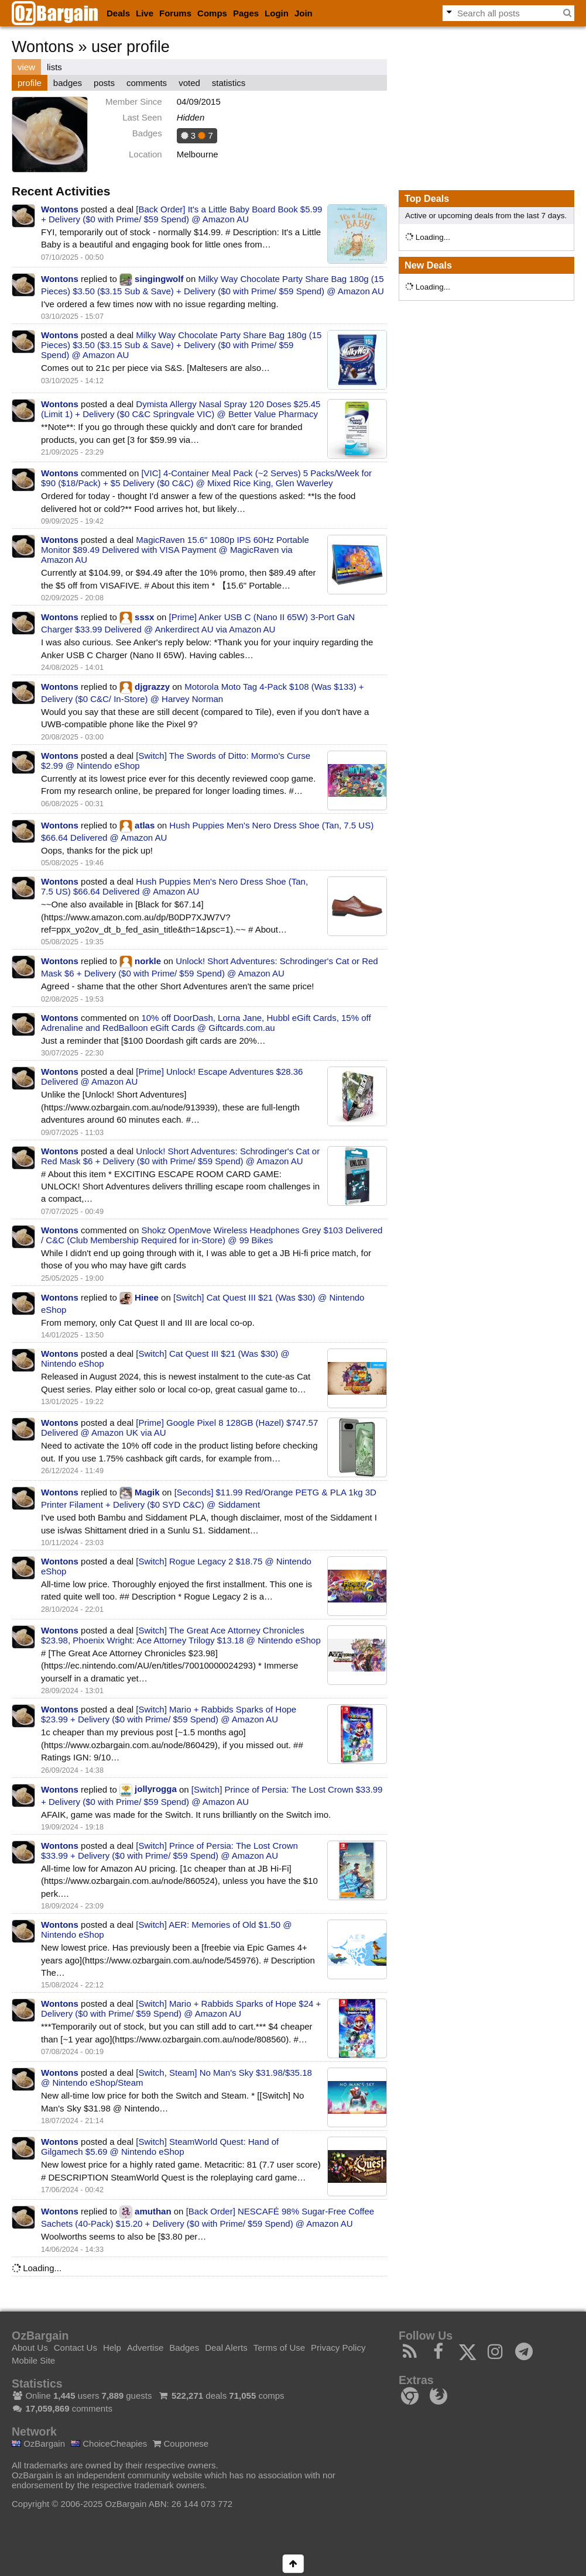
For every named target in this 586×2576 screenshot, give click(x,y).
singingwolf (159, 279)
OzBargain (38, 2443)
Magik (147, 1492)
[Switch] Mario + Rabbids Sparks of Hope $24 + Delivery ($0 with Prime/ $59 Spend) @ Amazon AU (181, 2008)
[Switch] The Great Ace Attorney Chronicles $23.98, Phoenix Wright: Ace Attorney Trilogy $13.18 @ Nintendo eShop (181, 1635)
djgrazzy (152, 687)
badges (67, 83)
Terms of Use (279, 2348)
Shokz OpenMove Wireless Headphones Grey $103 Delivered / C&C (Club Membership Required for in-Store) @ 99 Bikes (211, 1235)
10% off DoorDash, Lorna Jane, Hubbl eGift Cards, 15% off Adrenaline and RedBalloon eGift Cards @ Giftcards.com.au (206, 1023)
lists (54, 67)
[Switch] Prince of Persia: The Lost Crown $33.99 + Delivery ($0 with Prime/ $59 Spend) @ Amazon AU (169, 1850)
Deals (118, 13)
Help (112, 2348)
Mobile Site (33, 2360)
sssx (144, 617)
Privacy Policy (338, 2348)
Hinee (147, 1297)
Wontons (59, 209)
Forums (175, 13)
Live (144, 13)
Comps (212, 13)
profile (30, 83)
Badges (184, 2348)
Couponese (180, 2443)
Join (303, 13)
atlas (145, 825)
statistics (229, 83)
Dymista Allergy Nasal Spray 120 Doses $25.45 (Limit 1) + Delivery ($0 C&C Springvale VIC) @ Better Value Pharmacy (180, 409)
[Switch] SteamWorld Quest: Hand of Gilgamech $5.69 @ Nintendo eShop (160, 2147)
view (26, 67)
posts (104, 83)
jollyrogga (156, 1789)
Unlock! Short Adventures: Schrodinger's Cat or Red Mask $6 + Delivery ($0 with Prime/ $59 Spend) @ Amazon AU (180, 1156)
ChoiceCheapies (109, 2443)
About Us (30, 2348)
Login (277, 13)
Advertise (145, 2348)
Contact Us (75, 2348)
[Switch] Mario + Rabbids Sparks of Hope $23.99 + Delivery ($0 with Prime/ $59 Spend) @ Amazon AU (168, 1714)
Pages (246, 13)
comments (146, 83)
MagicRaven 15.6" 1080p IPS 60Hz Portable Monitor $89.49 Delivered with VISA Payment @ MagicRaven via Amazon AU (175, 550)
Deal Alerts (226, 2348)
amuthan (153, 2211)
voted (189, 83)
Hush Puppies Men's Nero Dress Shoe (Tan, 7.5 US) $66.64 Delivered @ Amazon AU (174, 886)
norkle (148, 961)
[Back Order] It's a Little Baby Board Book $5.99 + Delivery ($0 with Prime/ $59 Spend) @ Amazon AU (181, 214)
